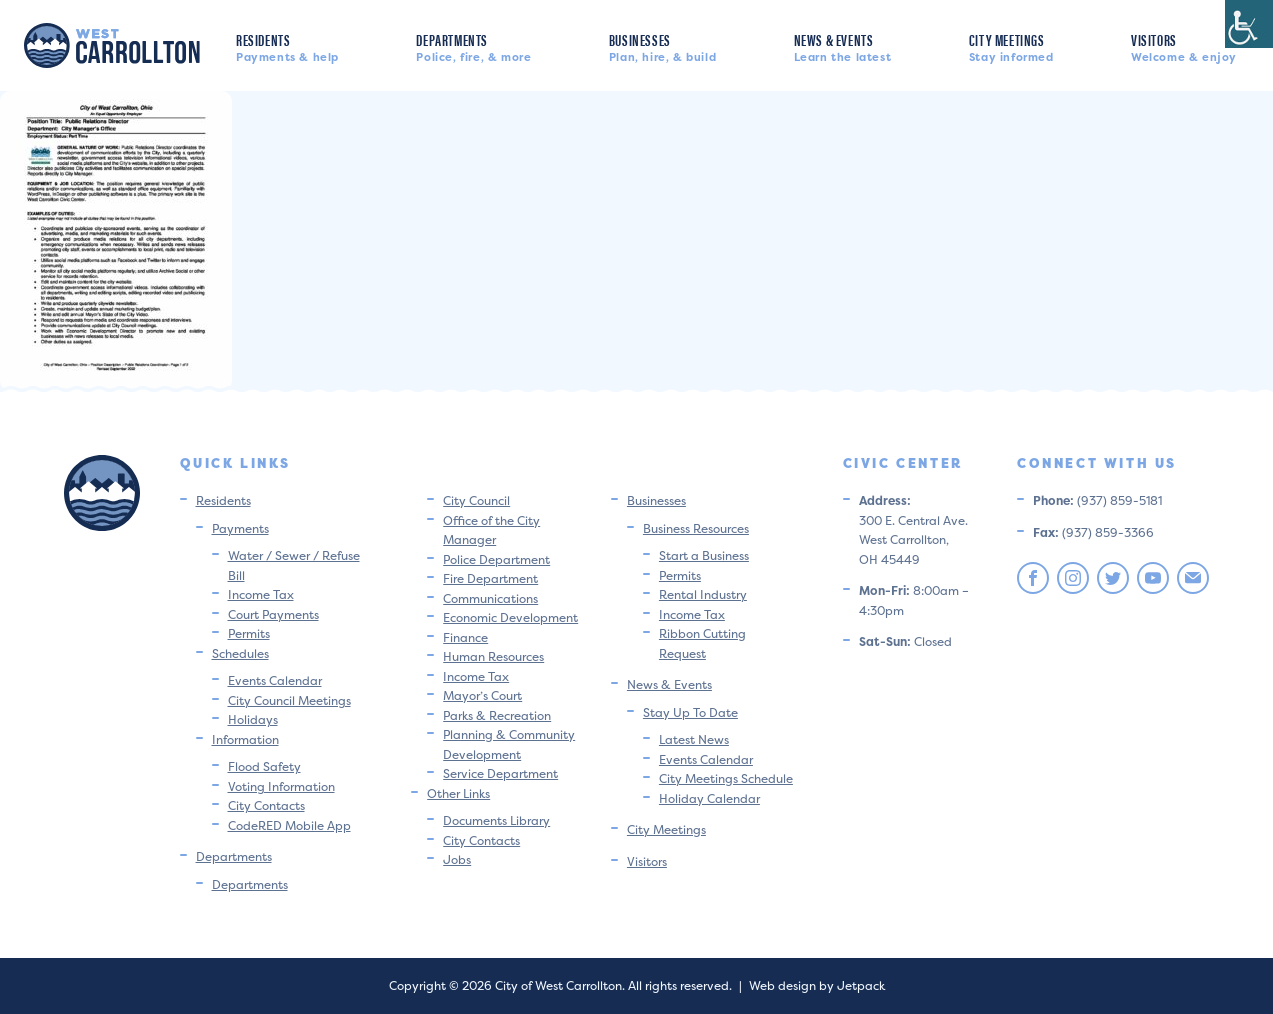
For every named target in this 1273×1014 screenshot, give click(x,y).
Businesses (662, 46)
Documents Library (496, 820)
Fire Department (490, 578)
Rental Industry (703, 594)
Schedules (240, 653)
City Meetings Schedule (726, 778)
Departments (473, 46)
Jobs (457, 859)
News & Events (843, 46)
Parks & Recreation (497, 715)
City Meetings (1011, 46)
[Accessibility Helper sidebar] (1249, 24)
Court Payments (273, 614)
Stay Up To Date (690, 712)
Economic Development (510, 617)
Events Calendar (275, 680)
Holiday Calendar (709, 798)
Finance (465, 637)
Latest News (694, 739)
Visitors (1184, 46)
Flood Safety (264, 766)
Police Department (496, 559)
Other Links (458, 793)
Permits (249, 633)
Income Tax (261, 594)
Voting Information (281, 786)
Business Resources (696, 528)
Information (245, 739)
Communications (490, 598)
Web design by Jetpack (817, 985)
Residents (287, 46)
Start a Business (704, 555)
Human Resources (493, 656)
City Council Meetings (289, 700)
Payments (240, 528)
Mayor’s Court (482, 695)
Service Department (500, 773)
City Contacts (266, 805)
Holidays (253, 719)
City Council (476, 500)
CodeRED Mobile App (289, 825)
